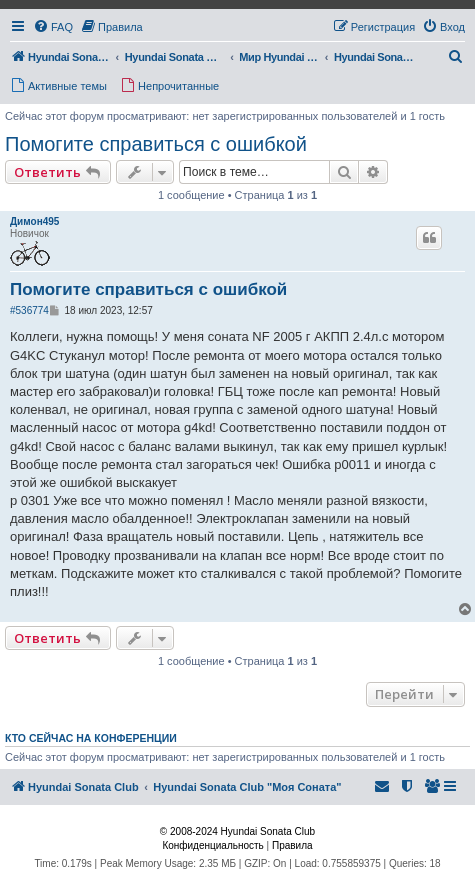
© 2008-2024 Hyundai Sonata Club (237, 831)
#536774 (29, 310)
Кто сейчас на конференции (91, 738)
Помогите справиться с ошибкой (156, 144)
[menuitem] (53, 27)
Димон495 (34, 221)
